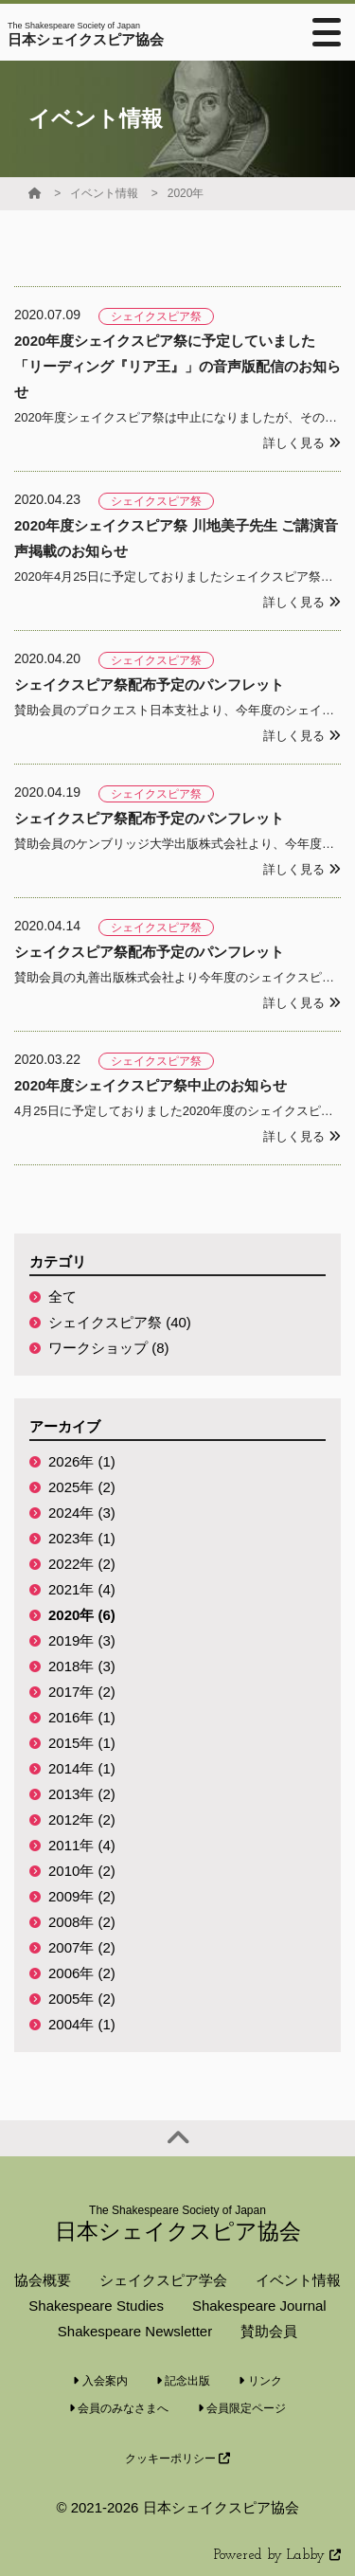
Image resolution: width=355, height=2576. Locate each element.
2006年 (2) (81, 1973)
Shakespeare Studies (96, 2305)
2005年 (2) (81, 1999)
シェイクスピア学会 (163, 2280)
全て (62, 1296)
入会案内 (100, 2380)
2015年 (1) (81, 1743)
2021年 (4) (81, 1589)
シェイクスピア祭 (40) (119, 1322)
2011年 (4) (81, 1845)
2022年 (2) (81, 1564)
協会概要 (42, 2280)
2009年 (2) (81, 1896)
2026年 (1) (81, 1461)
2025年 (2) (81, 1487)
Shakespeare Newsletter (135, 2331)
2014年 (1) (81, 1768)
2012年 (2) (81, 1819)
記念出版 (183, 2380)
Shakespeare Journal (259, 2305)
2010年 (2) (81, 1871)
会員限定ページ (242, 2408)
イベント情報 (104, 193)
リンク (260, 2380)
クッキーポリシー (177, 2458)
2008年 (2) (81, 1922)
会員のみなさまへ (119, 2408)
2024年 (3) (81, 1512)
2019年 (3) (81, 1640)
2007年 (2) (81, 1947)
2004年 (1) (81, 2024)
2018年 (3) (81, 1666)
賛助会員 (268, 2331)
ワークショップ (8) (108, 1348)
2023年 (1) (81, 1538)
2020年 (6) (81, 1615)
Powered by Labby (277, 2556)
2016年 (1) (81, 1717)
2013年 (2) (81, 1794)
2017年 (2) (81, 1692)
